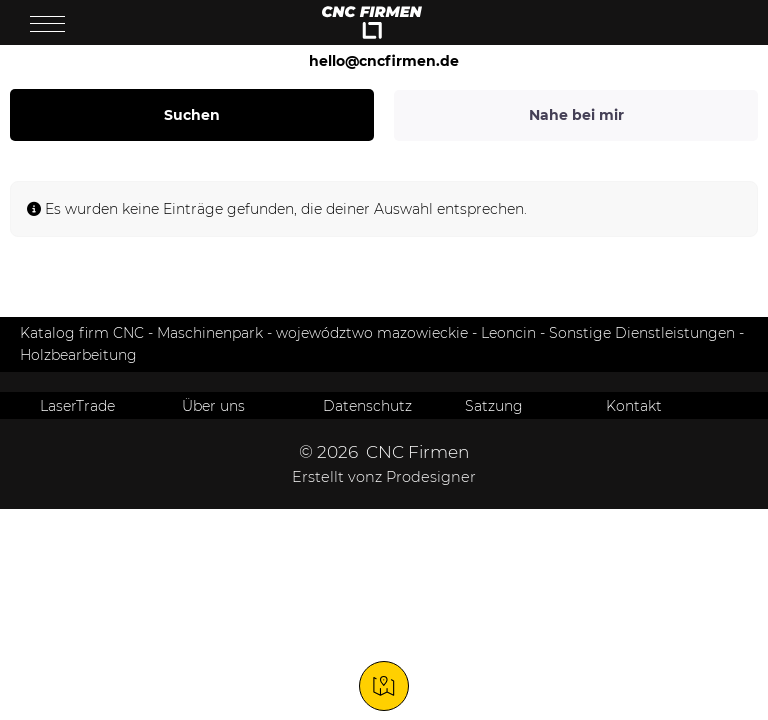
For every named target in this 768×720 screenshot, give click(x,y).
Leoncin (508, 333)
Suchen (192, 115)
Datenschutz (367, 406)
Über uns (213, 406)
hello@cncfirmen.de (384, 61)
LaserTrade (77, 406)
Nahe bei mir (576, 115)
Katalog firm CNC (82, 333)
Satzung (494, 406)
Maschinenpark (210, 333)
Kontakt (634, 406)
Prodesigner (431, 477)
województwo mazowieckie (372, 333)
